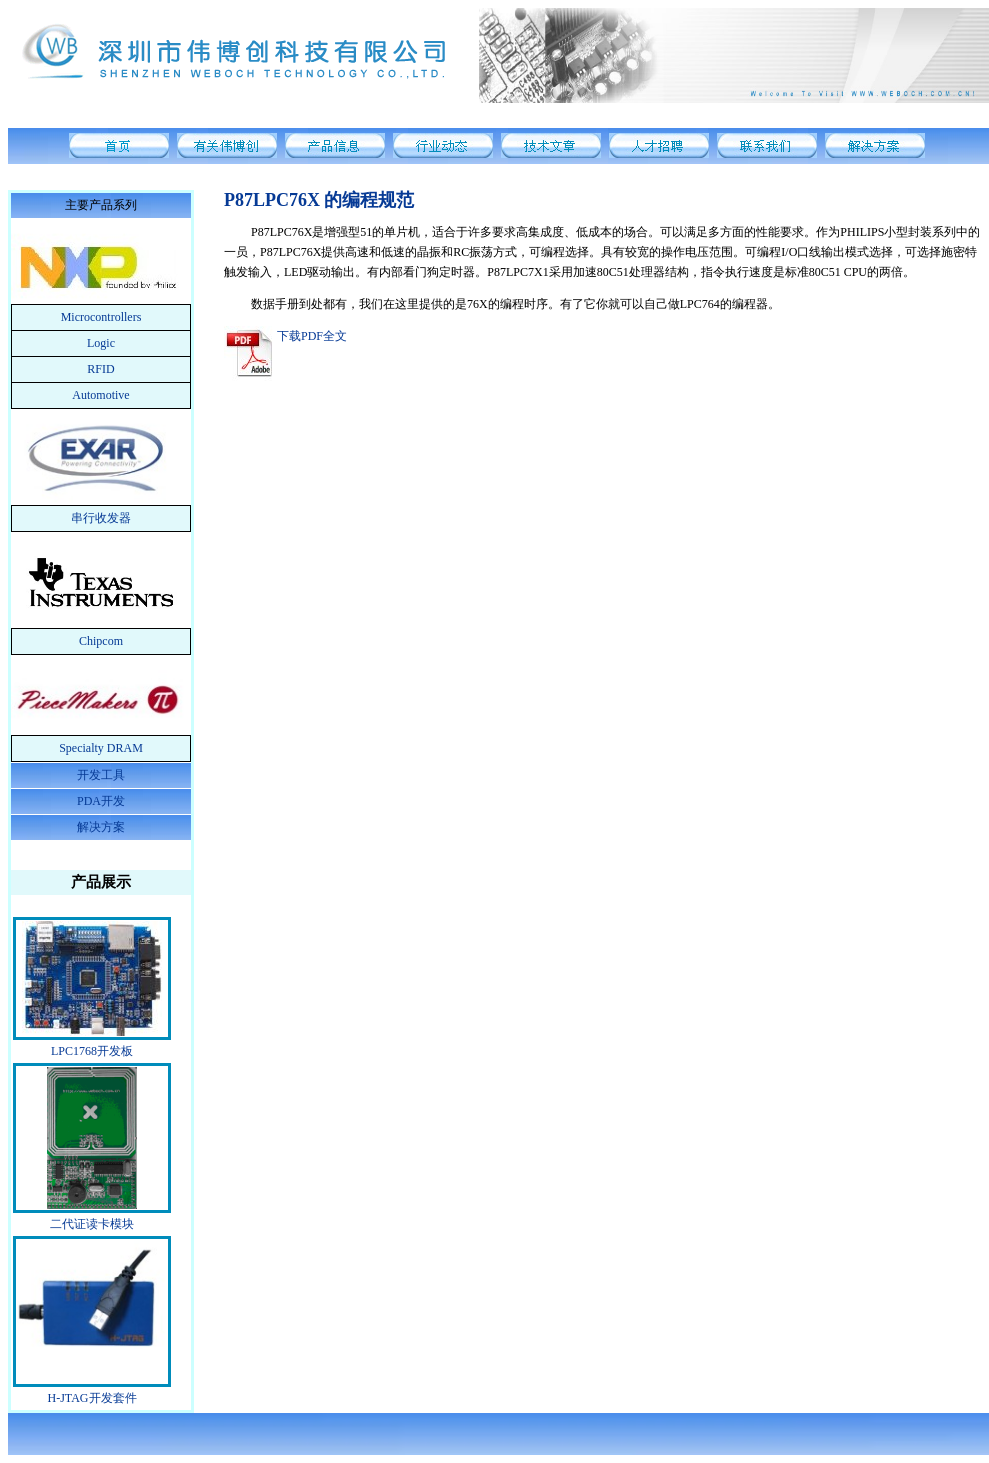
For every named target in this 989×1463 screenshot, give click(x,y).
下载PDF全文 (312, 336)
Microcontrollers (101, 317)
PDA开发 (101, 801)
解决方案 (101, 827)
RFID (100, 369)
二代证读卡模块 (92, 1224)
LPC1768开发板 (92, 1051)
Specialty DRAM (101, 748)
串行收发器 (101, 518)
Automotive (100, 395)
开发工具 (101, 775)
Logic (101, 343)
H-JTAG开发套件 (91, 1398)
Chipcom (101, 641)
